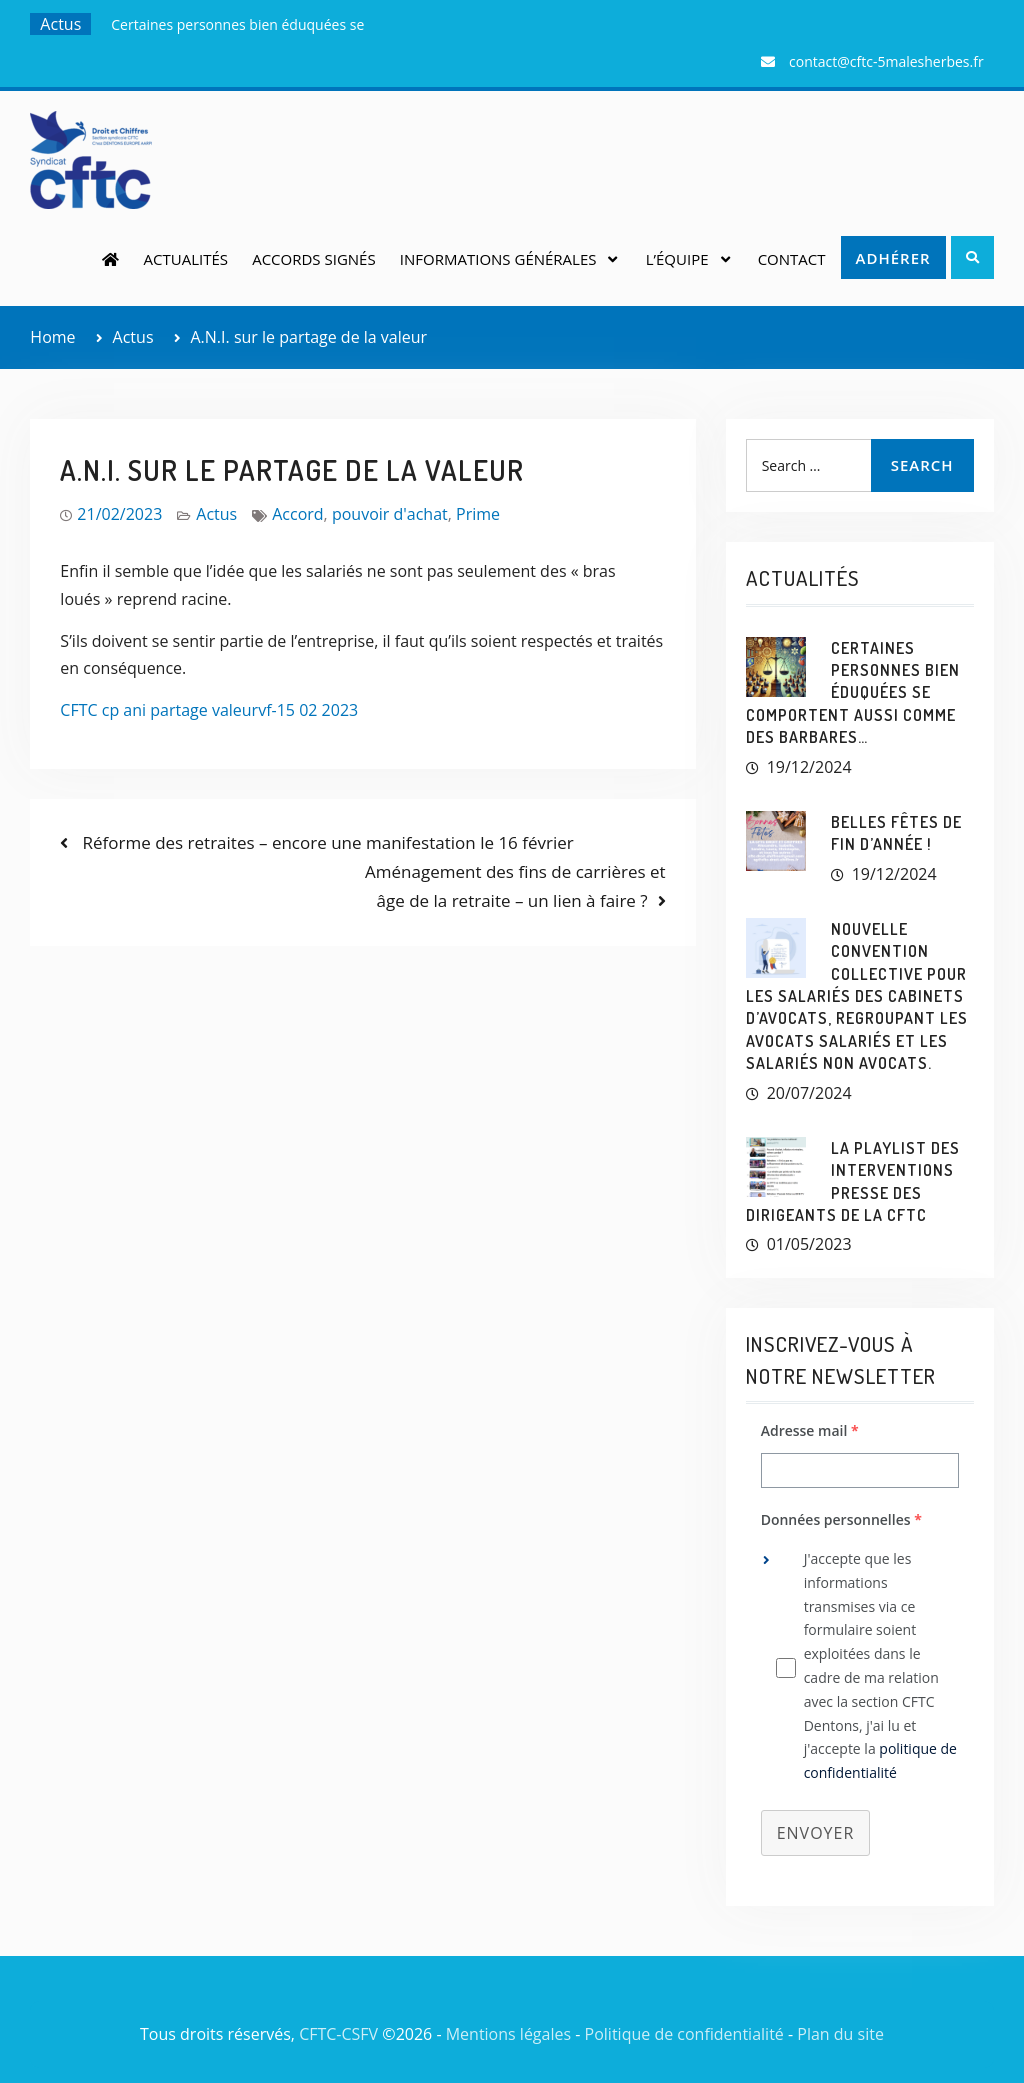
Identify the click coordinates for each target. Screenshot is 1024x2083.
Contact (792, 259)
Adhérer (893, 258)
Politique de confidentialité (684, 2034)
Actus (216, 514)
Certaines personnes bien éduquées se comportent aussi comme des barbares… (853, 693)
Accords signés (314, 259)
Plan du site (840, 2034)
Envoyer (816, 1833)
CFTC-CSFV (338, 2034)
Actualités (186, 259)
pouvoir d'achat (390, 514)
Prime (478, 514)
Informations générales (498, 259)
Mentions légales (508, 2034)
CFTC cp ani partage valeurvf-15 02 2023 (209, 710)
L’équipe (677, 259)
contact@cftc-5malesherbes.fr (886, 61)
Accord (297, 514)
